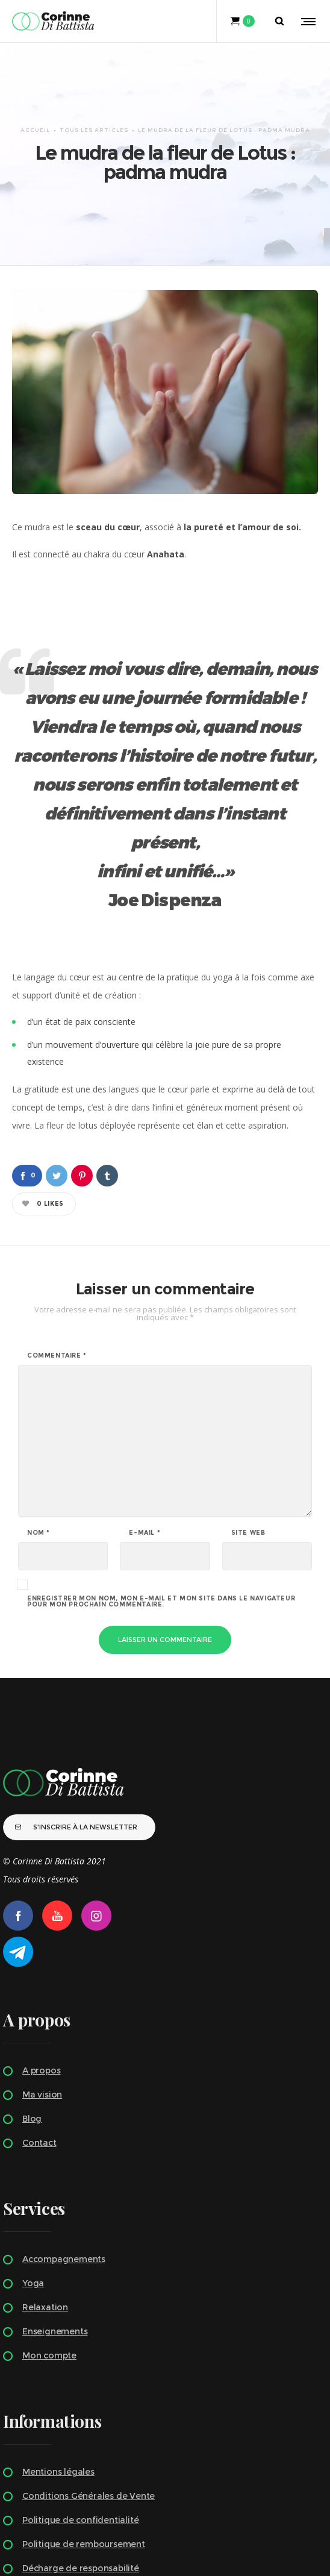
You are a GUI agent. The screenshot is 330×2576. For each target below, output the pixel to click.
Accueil (35, 88)
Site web (248, 1450)
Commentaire (57, 1273)
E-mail (144, 1450)
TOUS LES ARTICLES (94, 88)
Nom (38, 1450)
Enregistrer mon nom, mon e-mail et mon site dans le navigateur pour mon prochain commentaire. (161, 1518)
